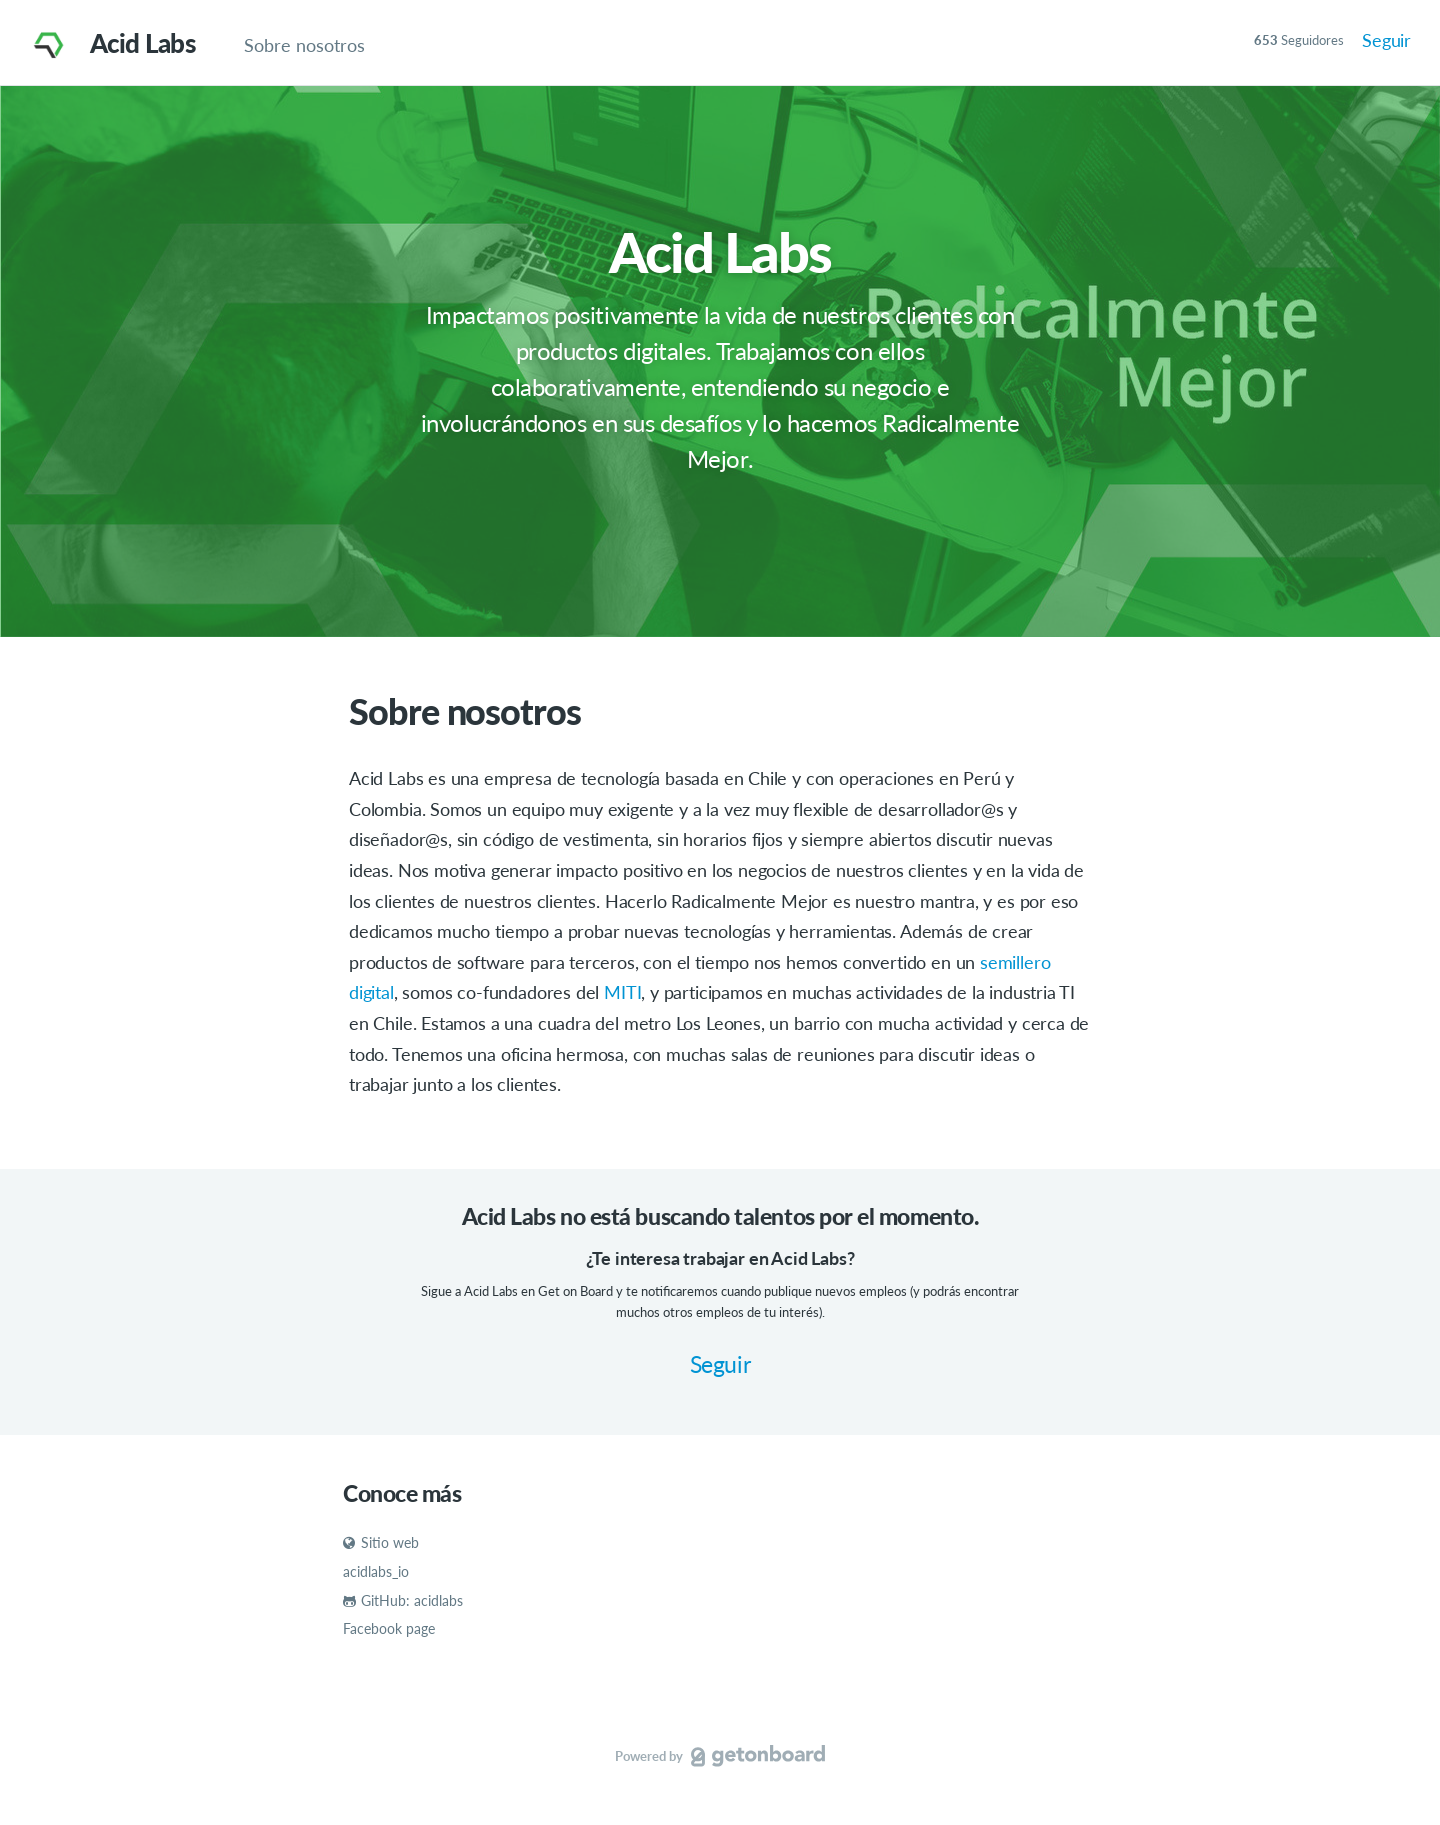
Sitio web (381, 1542)
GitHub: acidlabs (403, 1600)
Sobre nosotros (304, 45)
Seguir (1386, 40)
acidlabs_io (376, 1571)
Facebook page (389, 1628)
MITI (622, 992)
